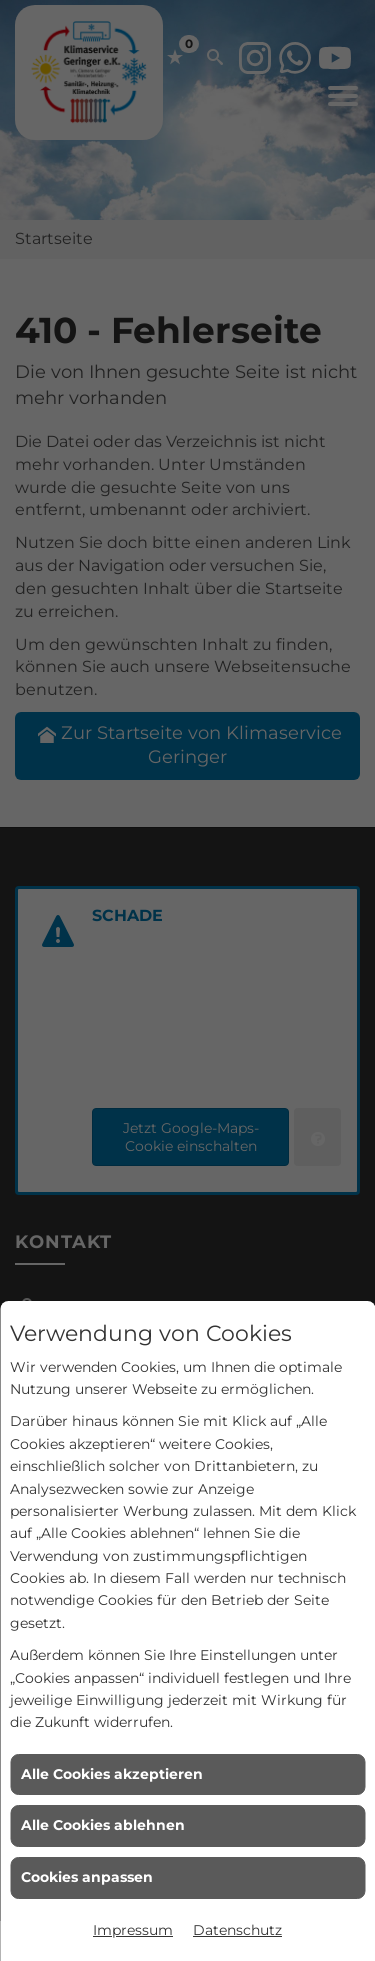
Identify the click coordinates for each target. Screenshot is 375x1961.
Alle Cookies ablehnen (103, 1825)
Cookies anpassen (87, 1877)
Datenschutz (237, 1930)
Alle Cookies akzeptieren (112, 1774)
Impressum (133, 1930)
